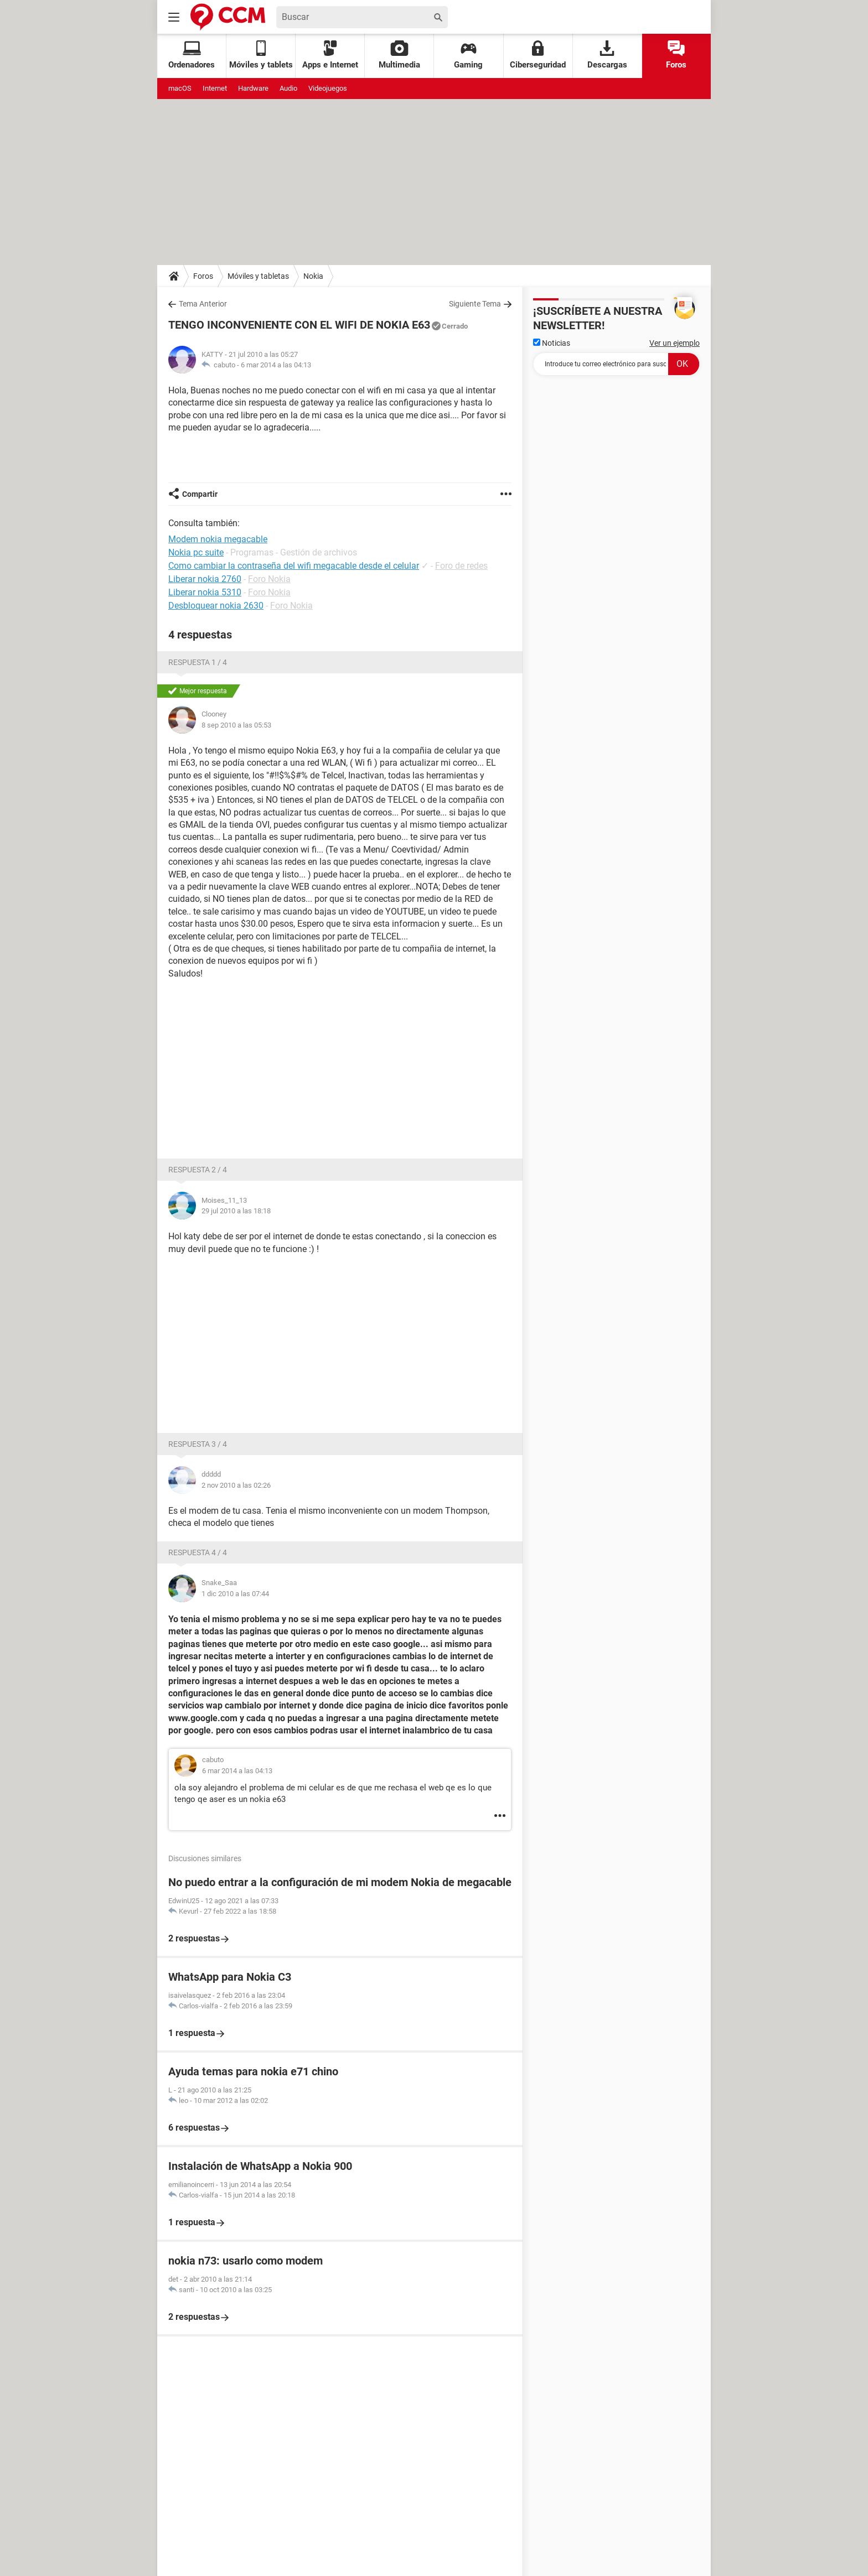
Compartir (200, 494)
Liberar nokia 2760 (204, 579)
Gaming (468, 55)
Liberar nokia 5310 (204, 592)
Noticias (551, 343)
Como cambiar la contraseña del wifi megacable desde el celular (293, 565)
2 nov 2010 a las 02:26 (236, 1485)
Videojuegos (327, 88)
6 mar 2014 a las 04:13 (276, 365)
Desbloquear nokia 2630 (216, 605)
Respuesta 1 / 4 (197, 662)
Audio (288, 88)
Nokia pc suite (196, 552)
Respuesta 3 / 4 (197, 1444)
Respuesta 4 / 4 (197, 1552)
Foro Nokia (269, 579)
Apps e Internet (330, 55)
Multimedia (399, 55)
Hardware (253, 88)
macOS (180, 88)
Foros (676, 55)
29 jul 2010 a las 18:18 (236, 1211)
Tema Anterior (203, 303)
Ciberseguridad (538, 55)
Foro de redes (461, 565)
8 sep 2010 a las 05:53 (236, 725)
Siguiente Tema (475, 303)
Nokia (313, 276)
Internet (215, 88)
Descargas (607, 55)
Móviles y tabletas (258, 276)
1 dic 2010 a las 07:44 (235, 1594)
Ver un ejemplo (674, 343)
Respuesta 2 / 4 (197, 1169)
